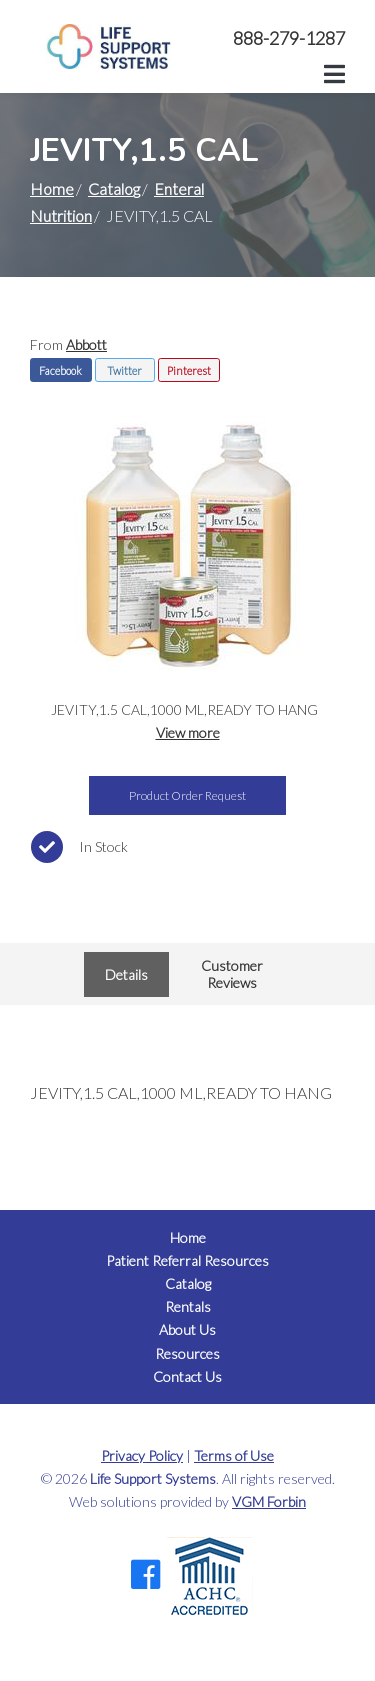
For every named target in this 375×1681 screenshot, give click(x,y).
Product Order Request (187, 795)
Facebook (60, 370)
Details (126, 974)
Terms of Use (234, 1455)
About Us (187, 1329)
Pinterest (189, 370)
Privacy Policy (142, 1455)
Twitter (124, 370)
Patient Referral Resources (187, 1260)
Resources (187, 1353)
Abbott (86, 344)
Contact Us (187, 1376)
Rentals (188, 1306)
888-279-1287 (289, 38)
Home (52, 188)
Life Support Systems (153, 1478)
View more (188, 732)
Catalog (114, 188)
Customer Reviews (232, 974)
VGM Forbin (269, 1501)
